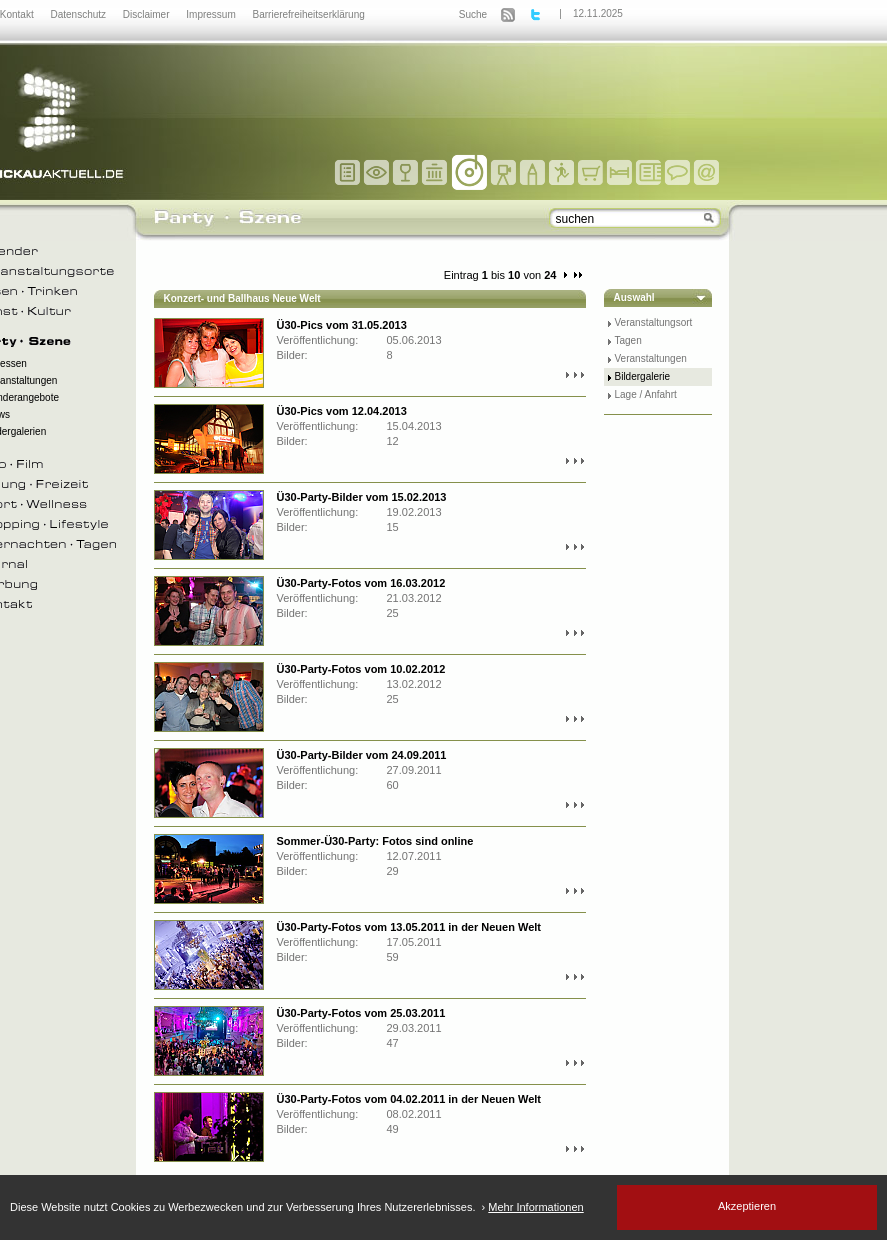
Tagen (628, 340)
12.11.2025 (598, 13)
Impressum (212, 14)
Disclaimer (147, 14)
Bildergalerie (643, 376)
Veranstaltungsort (654, 322)
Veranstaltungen (651, 358)
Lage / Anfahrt (646, 394)
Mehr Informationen (535, 1207)
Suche (473, 14)
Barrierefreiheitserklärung (309, 14)
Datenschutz (79, 14)
